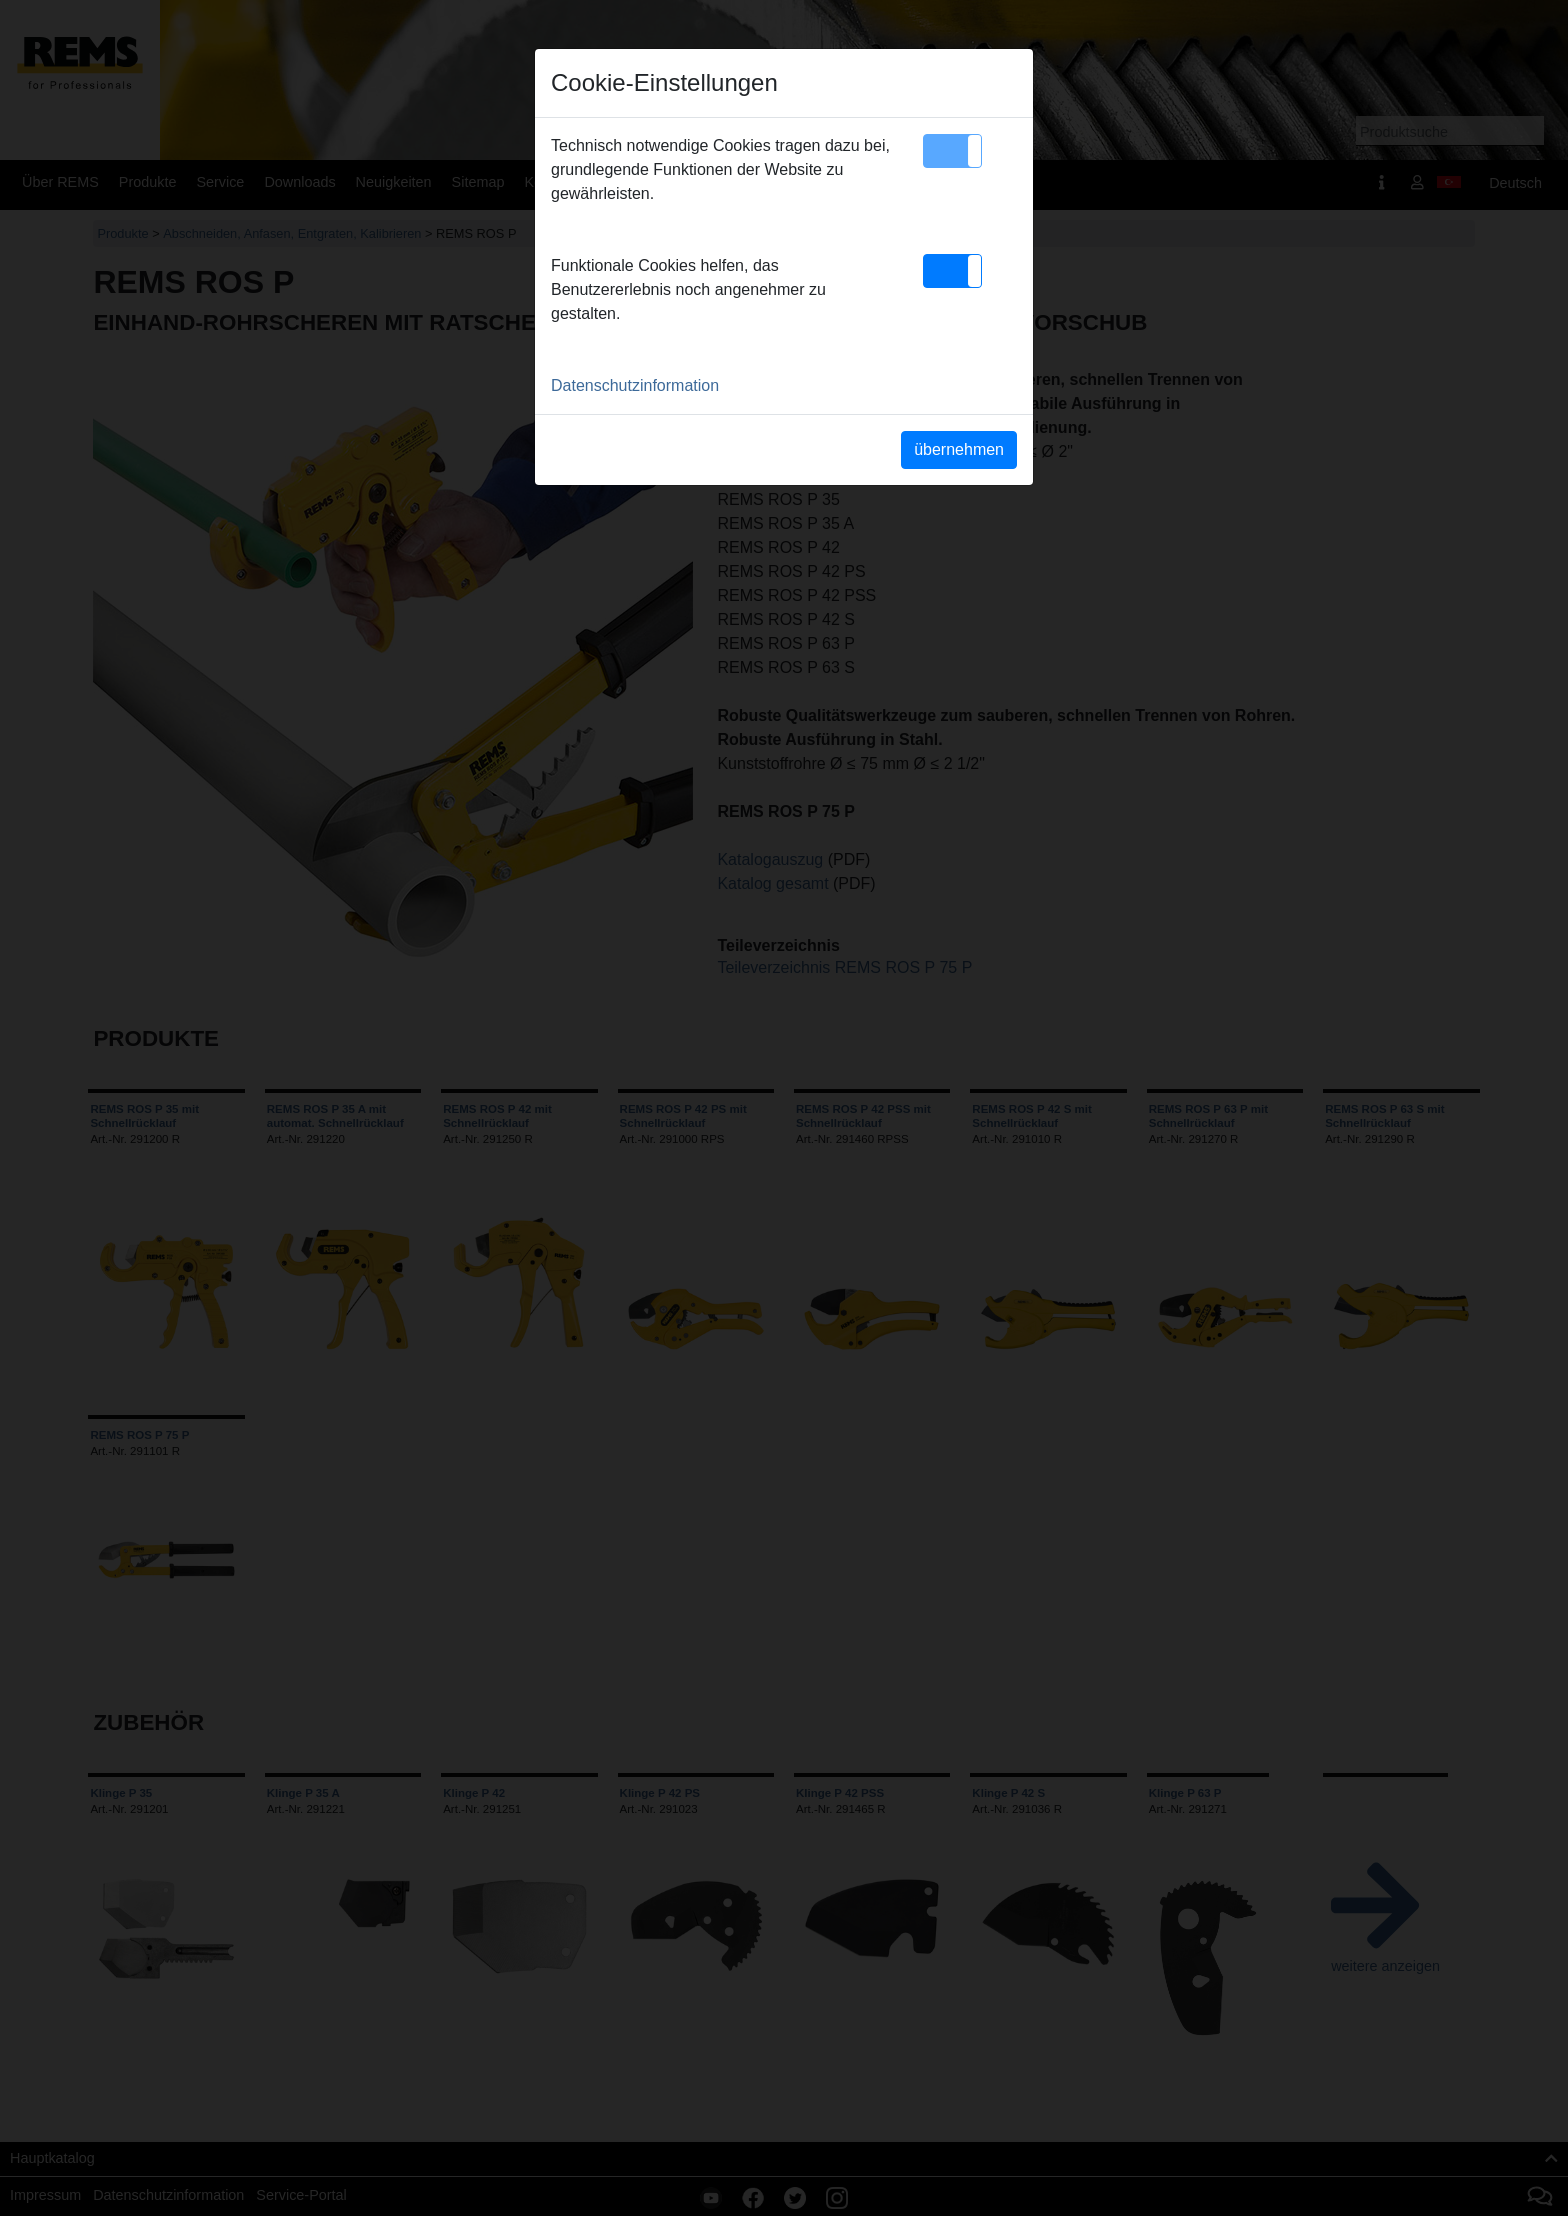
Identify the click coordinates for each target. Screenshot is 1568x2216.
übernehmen (959, 449)
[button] (952, 151)
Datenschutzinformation (635, 385)
